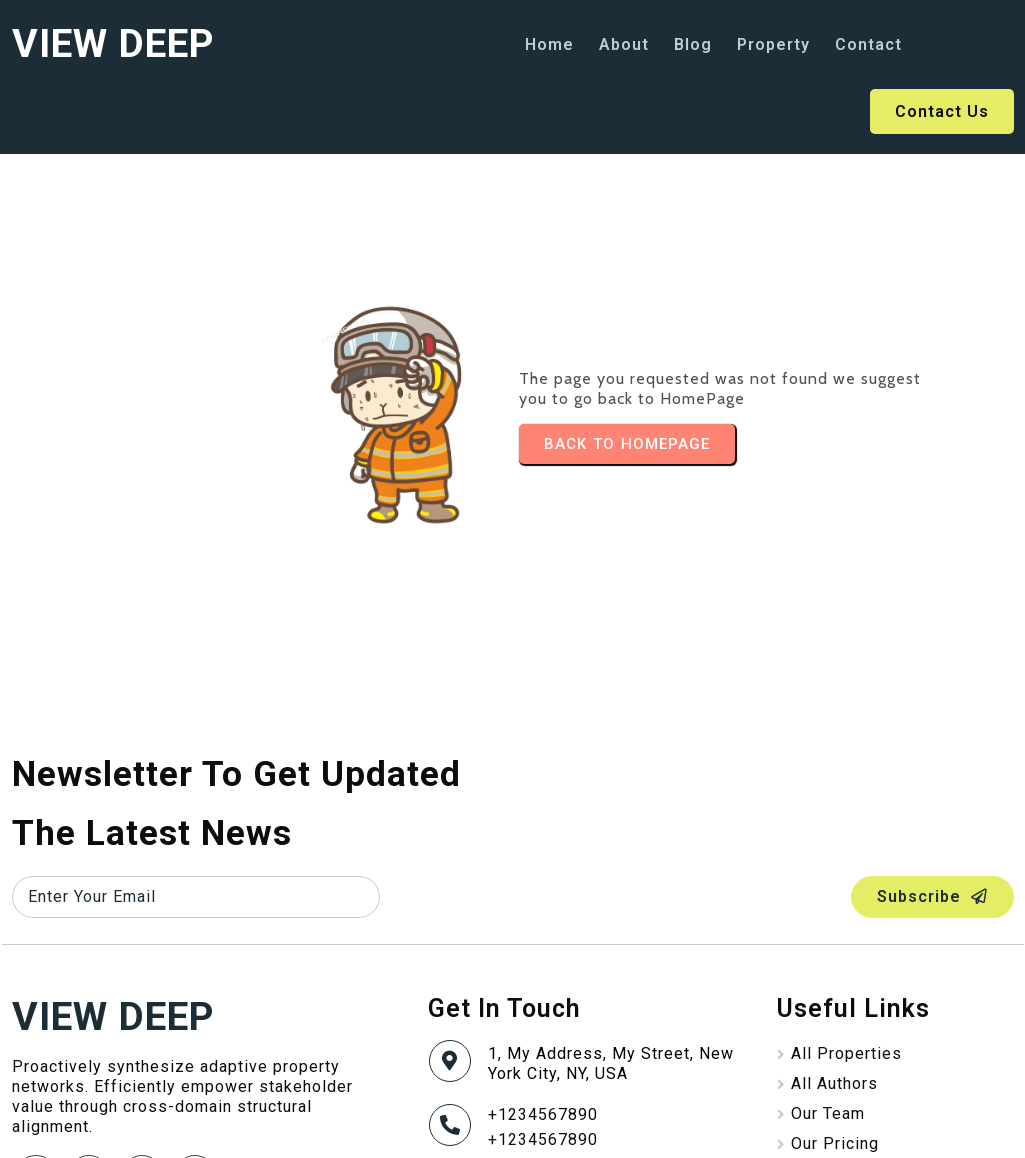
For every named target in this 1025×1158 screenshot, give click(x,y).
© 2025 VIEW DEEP (87, 1128)
